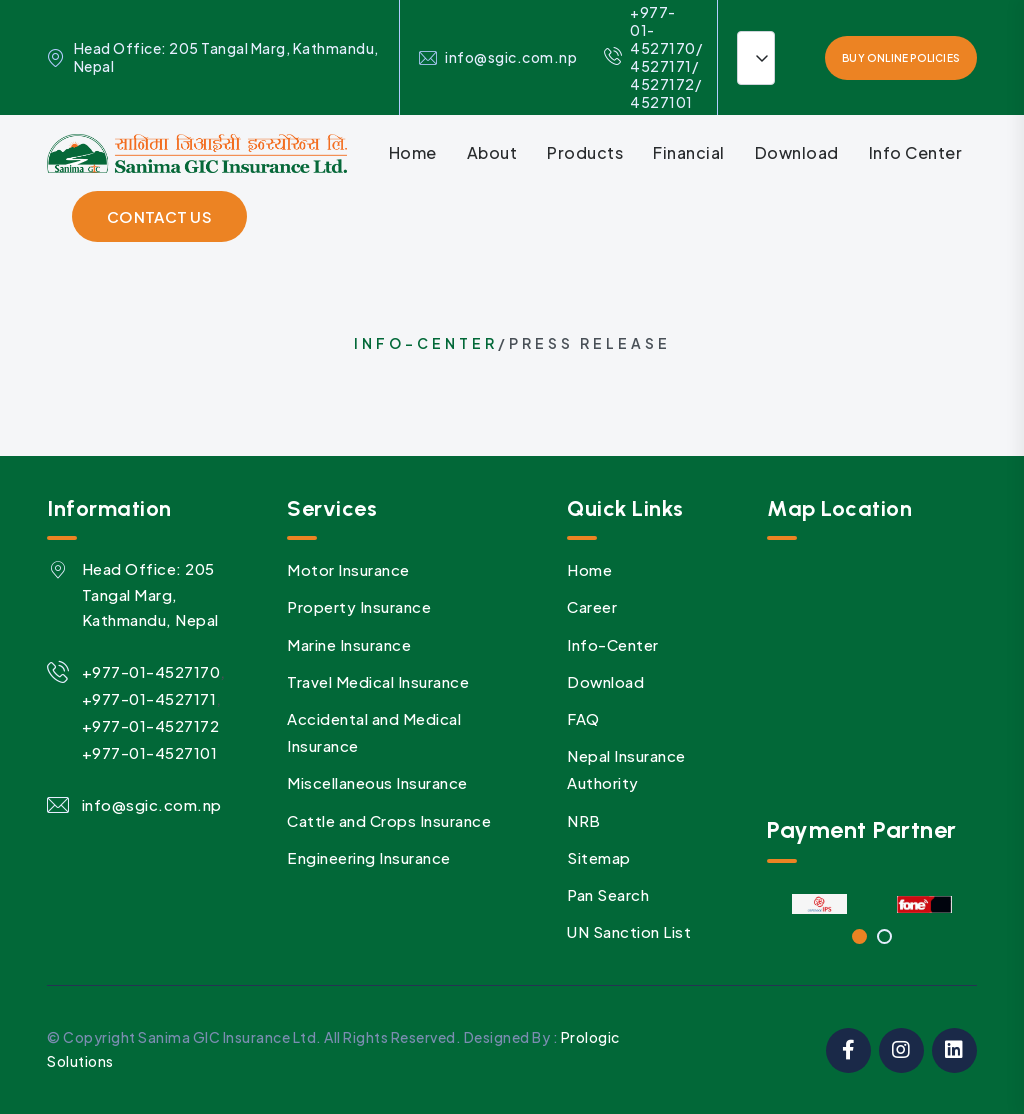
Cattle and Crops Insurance (389, 820)
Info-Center (426, 343)
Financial (689, 152)
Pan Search (608, 894)
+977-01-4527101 (150, 752)
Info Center (916, 152)
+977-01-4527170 (151, 671)
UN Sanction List (629, 931)
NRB (584, 820)
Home (413, 152)
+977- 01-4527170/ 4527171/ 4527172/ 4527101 (653, 57)
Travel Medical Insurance (378, 681)
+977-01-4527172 (151, 725)
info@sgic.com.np (511, 57)
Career (592, 606)
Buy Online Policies (901, 58)
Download (797, 152)
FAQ (583, 718)
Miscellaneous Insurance (377, 782)
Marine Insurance (349, 644)
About (492, 152)
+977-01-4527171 (149, 698)
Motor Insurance (348, 569)
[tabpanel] (819, 904)
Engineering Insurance (369, 857)
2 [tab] (884, 936)
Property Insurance (359, 606)
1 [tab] (859, 936)
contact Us (159, 216)
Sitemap (599, 857)
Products (585, 152)
